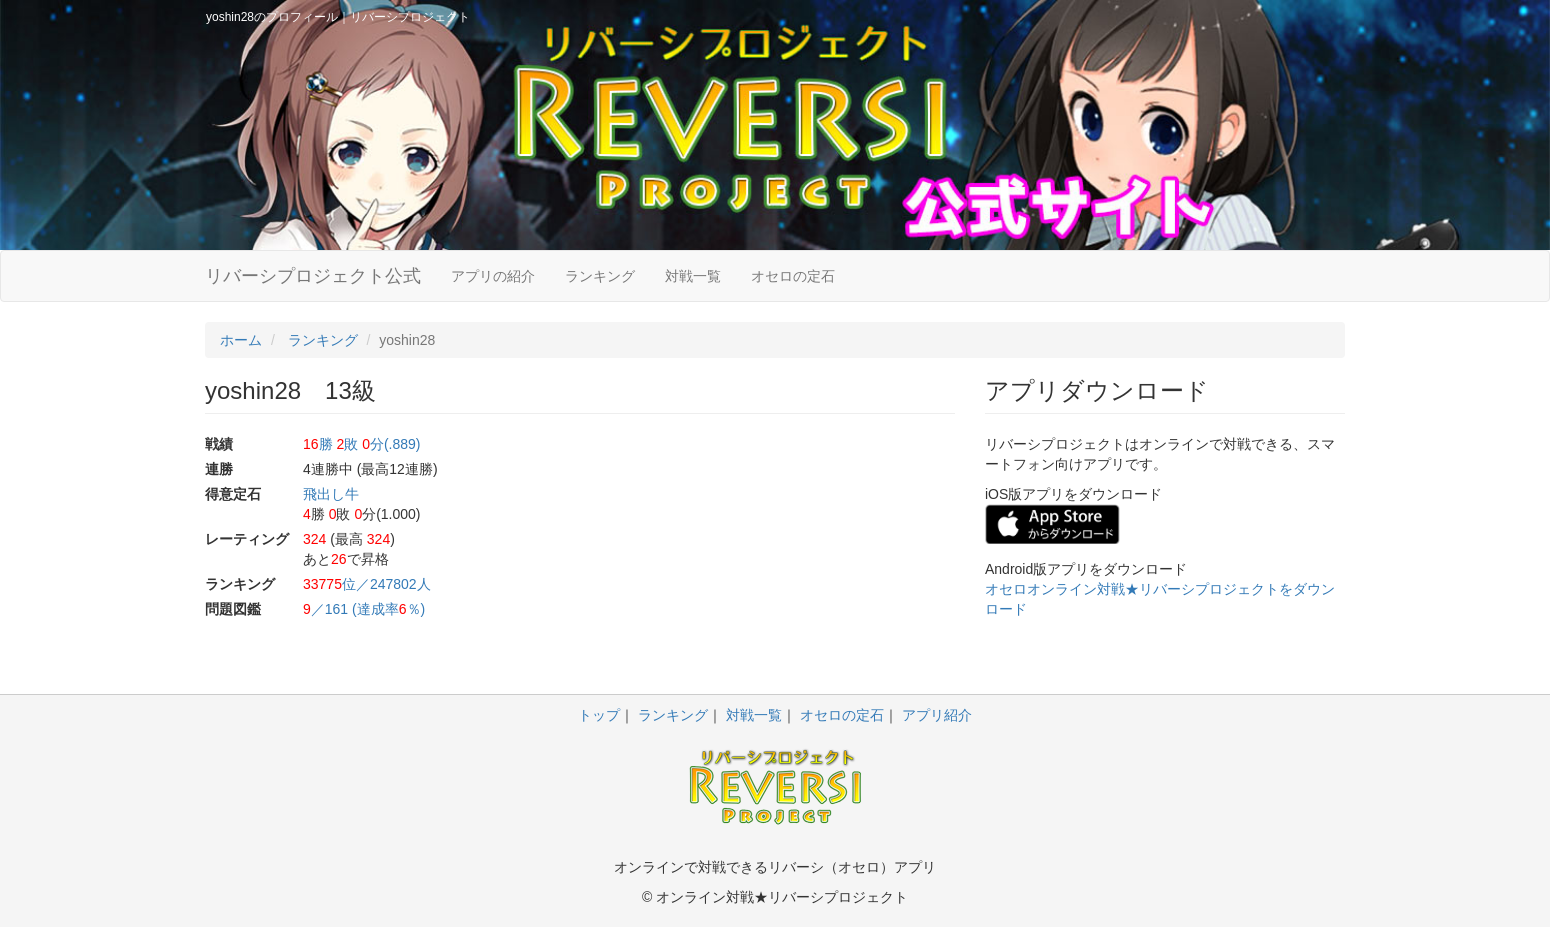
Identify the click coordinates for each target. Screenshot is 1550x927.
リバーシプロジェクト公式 (313, 276)
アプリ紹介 (937, 715)
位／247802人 (367, 584)
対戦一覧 (693, 276)
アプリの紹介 (493, 276)
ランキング (600, 276)
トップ (599, 715)
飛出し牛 (331, 494)
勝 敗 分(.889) (362, 444)
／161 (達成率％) (364, 609)
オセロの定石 (793, 276)
